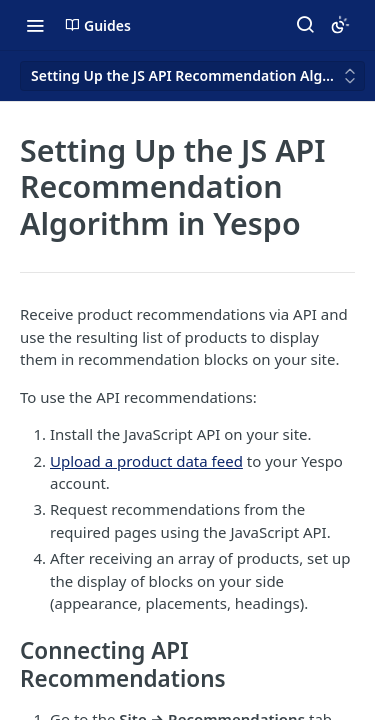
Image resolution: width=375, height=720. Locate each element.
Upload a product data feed (146, 461)
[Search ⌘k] (305, 25)
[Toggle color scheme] (340, 25)
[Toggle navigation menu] (35, 25)
